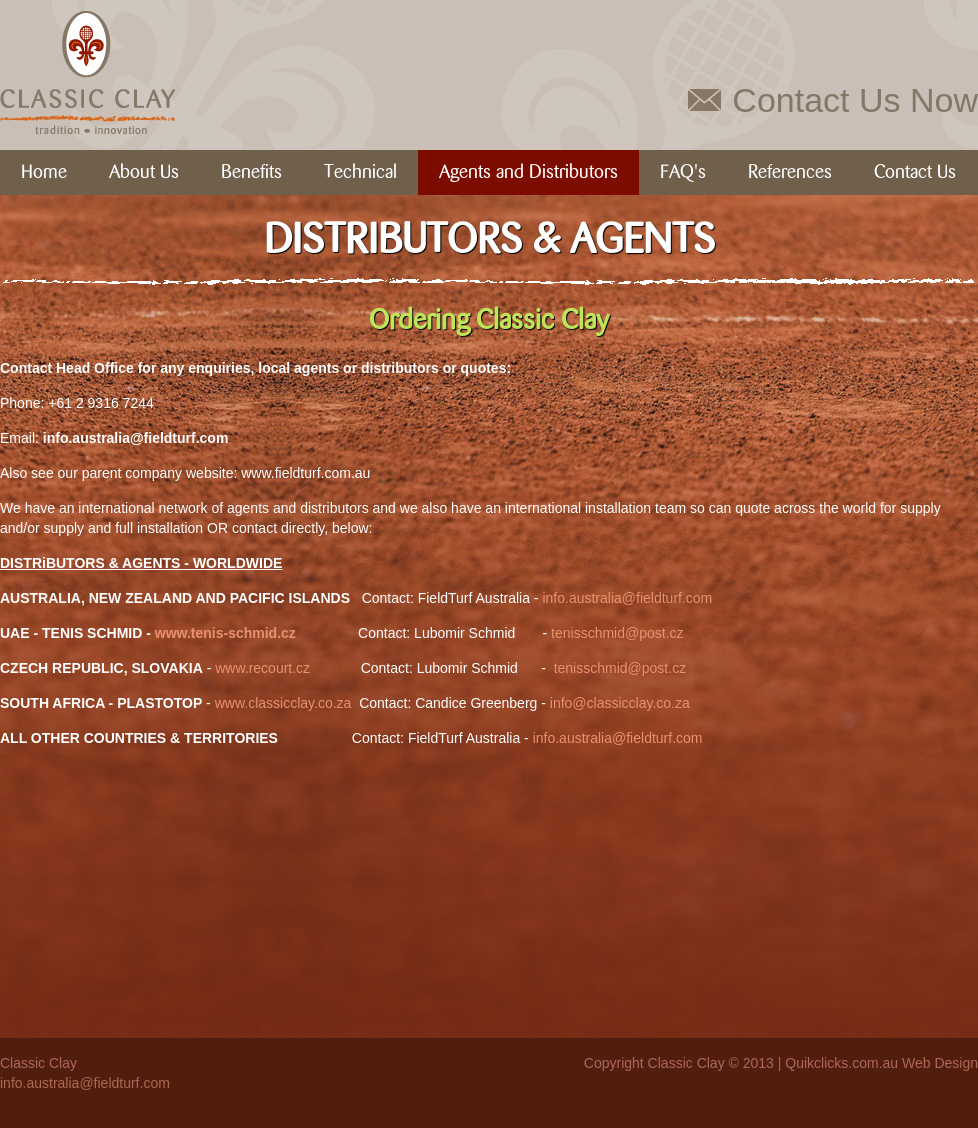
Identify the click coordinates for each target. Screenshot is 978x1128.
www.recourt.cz (262, 668)
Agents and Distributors (528, 172)
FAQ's (683, 172)
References (790, 172)
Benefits (251, 172)
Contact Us (915, 172)
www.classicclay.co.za (283, 703)
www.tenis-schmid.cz (225, 633)
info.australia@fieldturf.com (627, 598)
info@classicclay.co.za (620, 703)
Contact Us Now (855, 100)
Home (44, 172)
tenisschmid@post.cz (617, 633)
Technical (360, 172)
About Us (144, 172)
